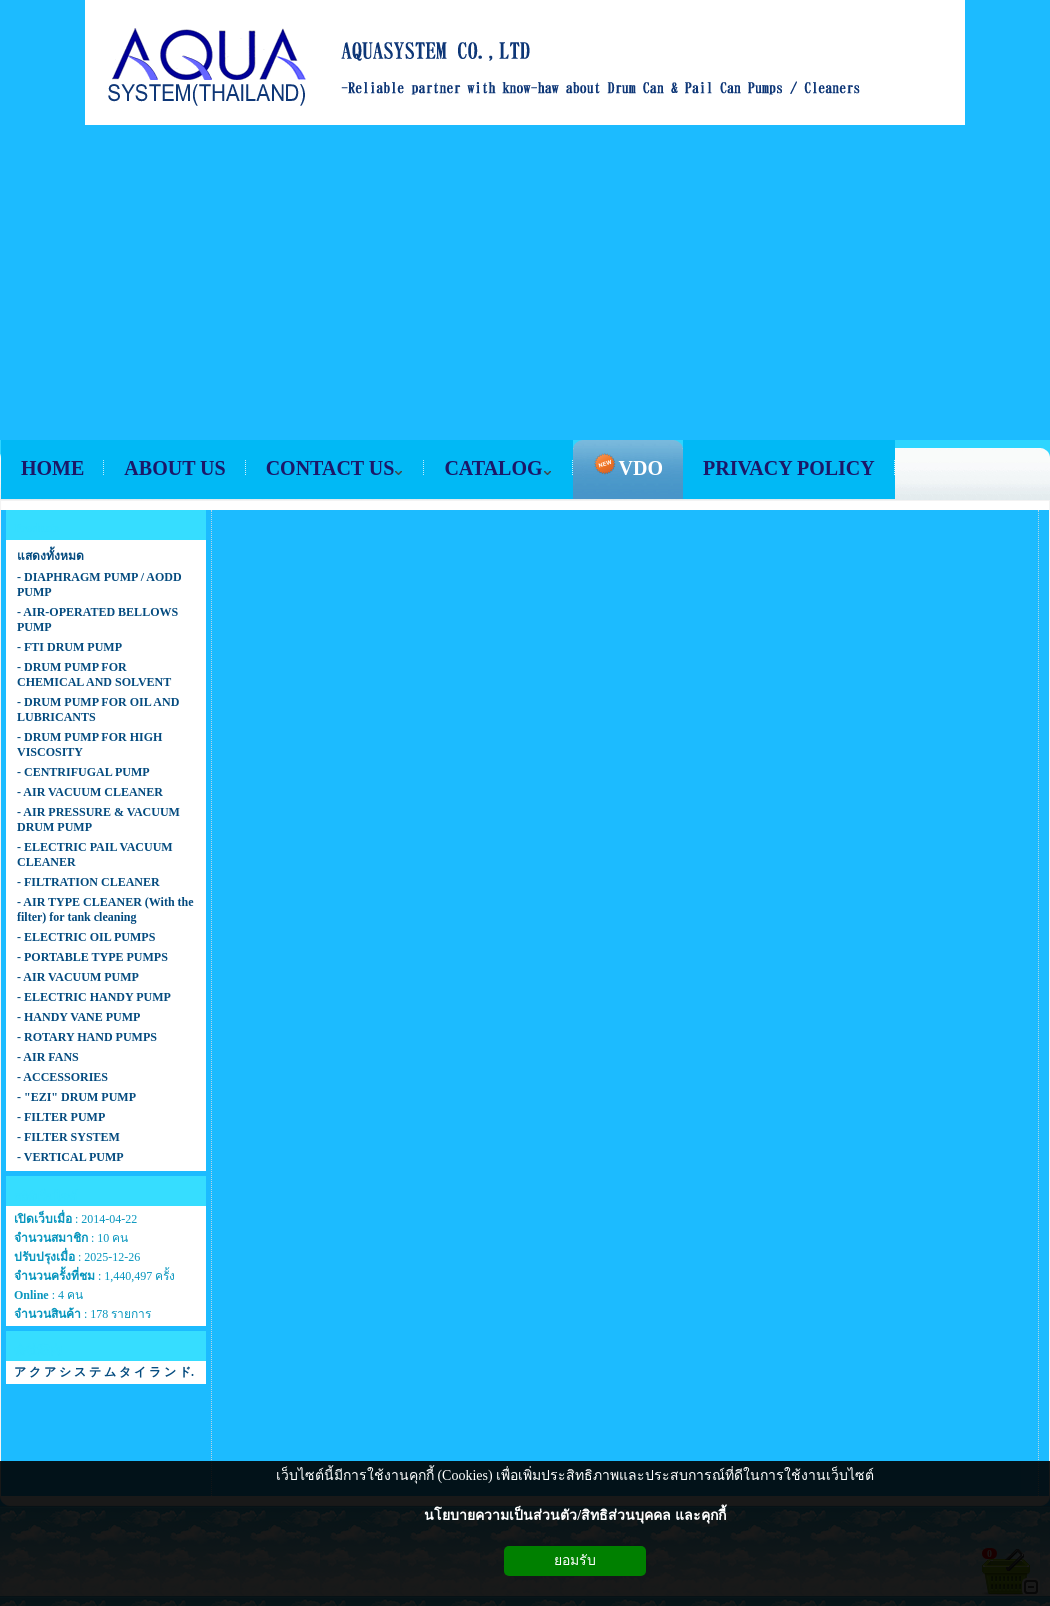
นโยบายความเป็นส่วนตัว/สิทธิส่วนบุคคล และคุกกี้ (574, 1515)
